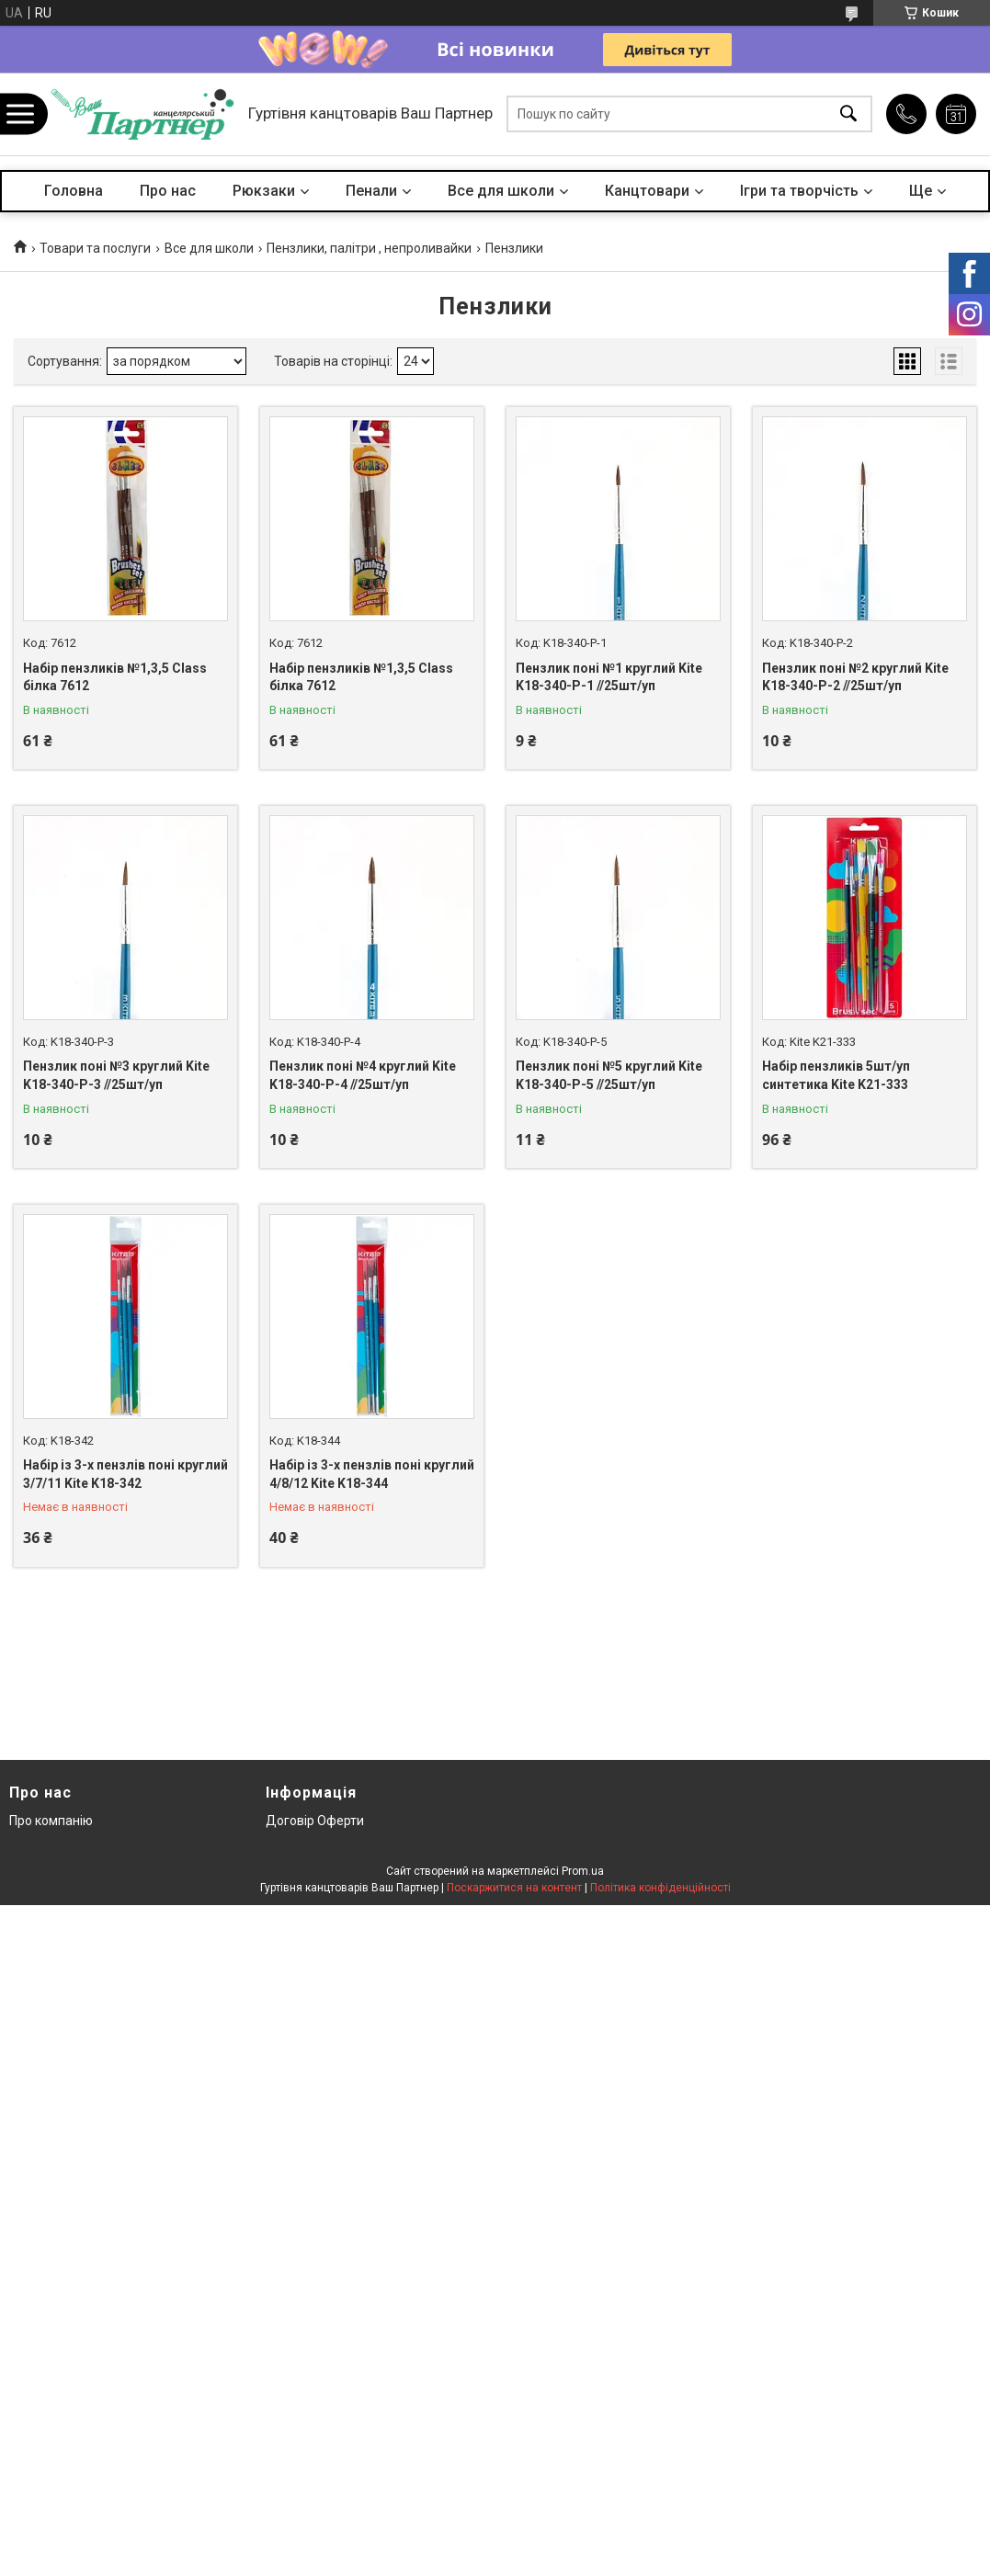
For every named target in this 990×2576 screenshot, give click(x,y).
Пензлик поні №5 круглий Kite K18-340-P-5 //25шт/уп (609, 1075)
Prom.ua (583, 1871)
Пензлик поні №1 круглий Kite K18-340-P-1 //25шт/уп (609, 677)
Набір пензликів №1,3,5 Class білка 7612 (115, 677)
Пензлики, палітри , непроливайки (369, 248)
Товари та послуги (95, 248)
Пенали (371, 190)
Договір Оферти (315, 1820)
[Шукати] (848, 114)
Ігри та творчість (799, 190)
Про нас (168, 190)
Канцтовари (647, 190)
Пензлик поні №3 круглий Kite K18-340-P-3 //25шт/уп (116, 1075)
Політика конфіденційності (660, 1887)
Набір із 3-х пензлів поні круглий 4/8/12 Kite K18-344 (371, 1474)
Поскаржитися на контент (514, 1887)
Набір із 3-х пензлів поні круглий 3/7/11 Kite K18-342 (125, 1474)
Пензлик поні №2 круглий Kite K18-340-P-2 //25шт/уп (855, 677)
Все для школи (501, 190)
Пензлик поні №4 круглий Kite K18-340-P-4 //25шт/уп (362, 1075)
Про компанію (51, 1820)
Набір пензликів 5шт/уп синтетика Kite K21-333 (836, 1075)
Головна (73, 190)
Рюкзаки (264, 190)
